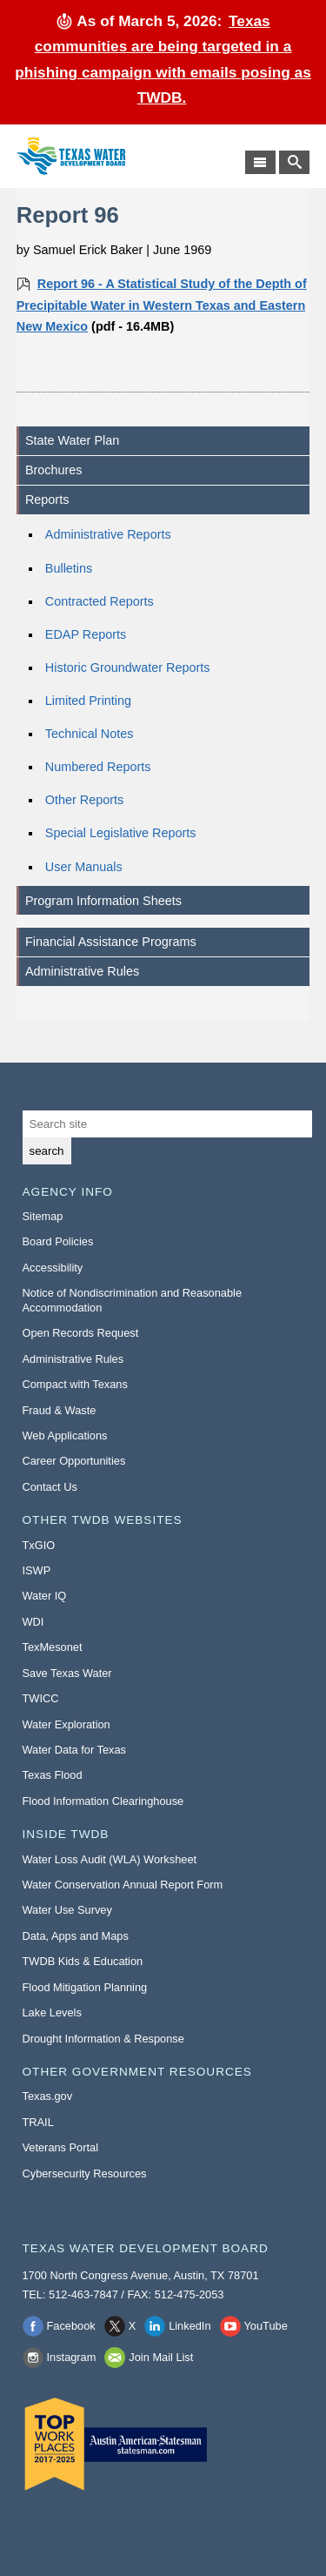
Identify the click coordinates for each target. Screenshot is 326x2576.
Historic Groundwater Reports (127, 667)
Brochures (54, 470)
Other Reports (84, 800)
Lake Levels (52, 2012)
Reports (47, 499)
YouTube (266, 2325)
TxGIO (39, 1545)
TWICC (41, 1698)
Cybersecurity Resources (85, 2173)
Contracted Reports (99, 601)
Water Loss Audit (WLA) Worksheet (110, 1859)
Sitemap (43, 1216)
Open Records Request (81, 1332)
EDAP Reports (85, 634)
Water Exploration (66, 1724)
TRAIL (38, 2122)
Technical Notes (89, 734)
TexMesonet (53, 1647)
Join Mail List (161, 2357)
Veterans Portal (61, 2147)
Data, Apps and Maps (76, 1935)
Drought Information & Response (103, 2038)
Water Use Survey (67, 1909)
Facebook (71, 2325)
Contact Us (50, 1486)
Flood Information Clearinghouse (103, 1801)
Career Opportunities (74, 1460)
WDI (33, 1621)
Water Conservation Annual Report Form (123, 1884)
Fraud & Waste (59, 1410)
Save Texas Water (67, 1673)
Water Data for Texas (74, 1749)
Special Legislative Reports (120, 833)
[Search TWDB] (294, 162)
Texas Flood (53, 1774)
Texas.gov (48, 2096)
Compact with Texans (75, 1384)
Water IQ (45, 1595)
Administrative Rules (82, 971)
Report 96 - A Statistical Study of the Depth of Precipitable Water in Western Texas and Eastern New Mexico (162, 305)
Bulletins (68, 568)
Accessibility (53, 1267)
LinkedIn (189, 2325)
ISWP (37, 1570)
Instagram (71, 2357)
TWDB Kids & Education (83, 1961)
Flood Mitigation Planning (85, 1987)
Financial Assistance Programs (110, 942)
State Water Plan (72, 440)
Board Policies (58, 1241)
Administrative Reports (108, 534)
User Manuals (84, 867)
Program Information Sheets (103, 901)
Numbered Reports (98, 767)
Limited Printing (88, 701)
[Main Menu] (260, 162)
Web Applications (65, 1435)
